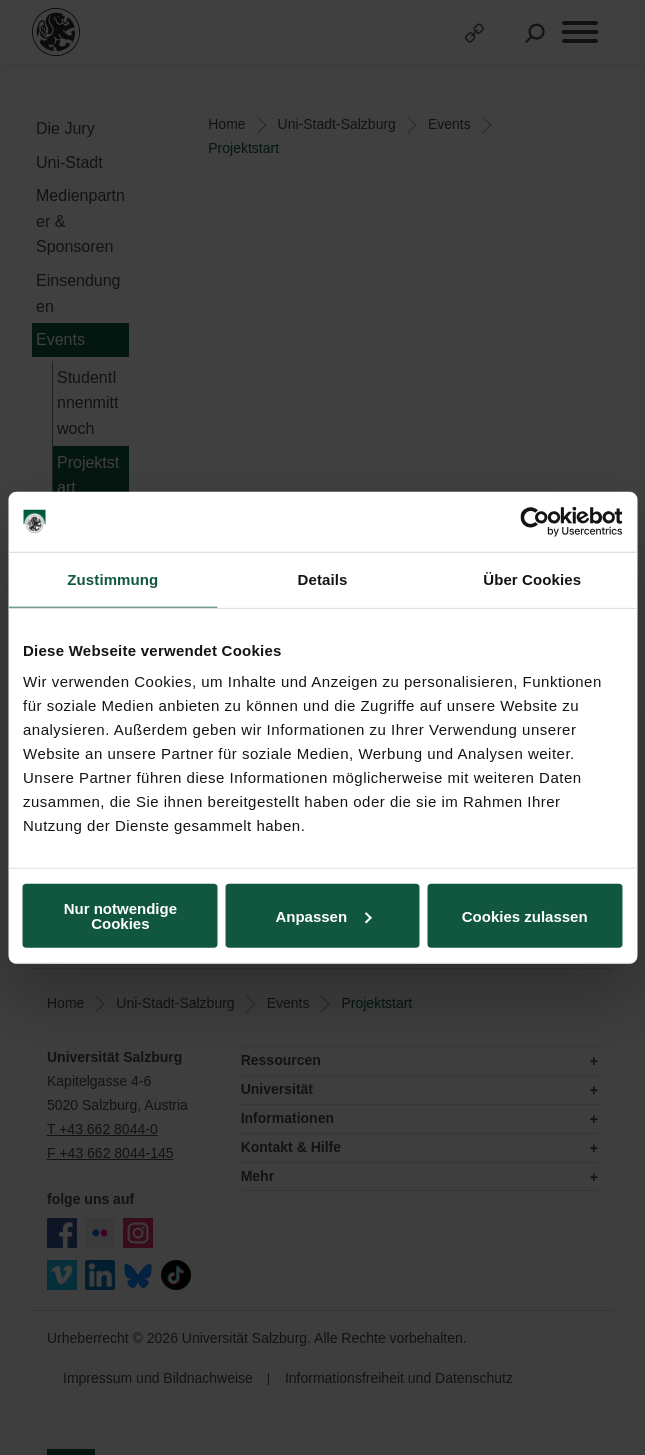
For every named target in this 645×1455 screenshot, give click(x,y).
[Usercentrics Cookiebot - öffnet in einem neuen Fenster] (534, 521)
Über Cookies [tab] (532, 578)
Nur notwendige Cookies (120, 916)
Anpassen (323, 915)
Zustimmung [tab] (112, 578)
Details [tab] (323, 578)
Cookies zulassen (525, 915)
